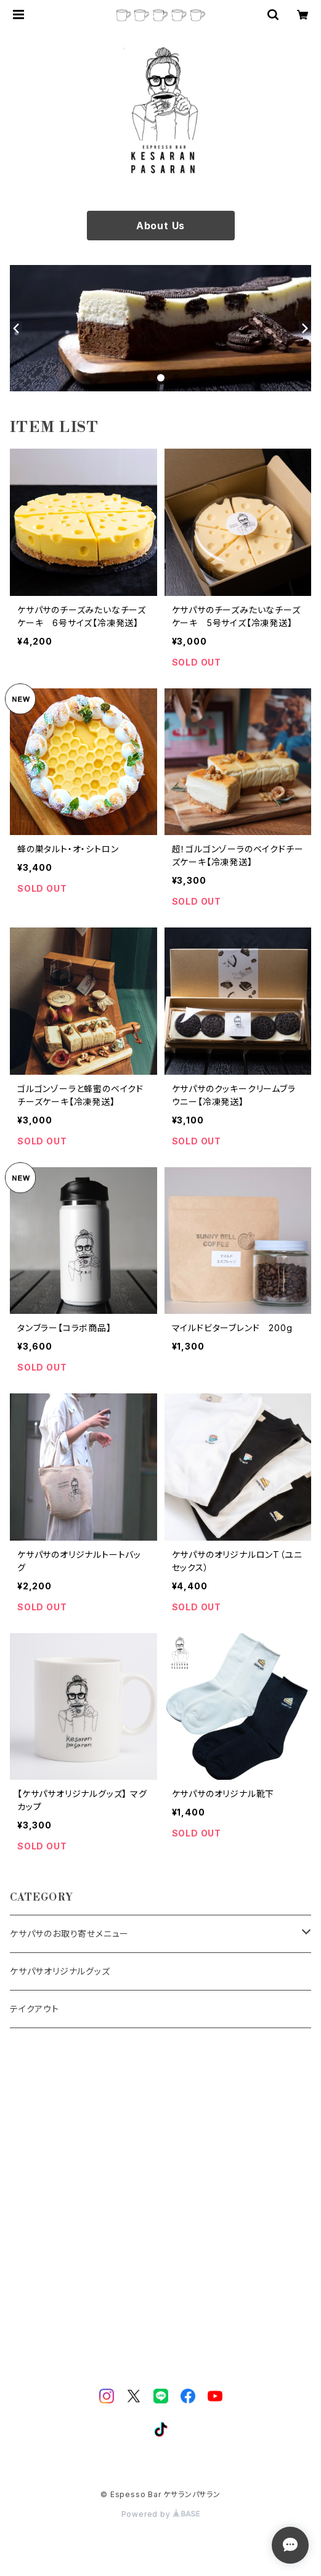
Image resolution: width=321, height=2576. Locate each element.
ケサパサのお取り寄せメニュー (69, 1933)
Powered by (160, 2514)
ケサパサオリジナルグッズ (60, 1971)
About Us (160, 225)
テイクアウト (34, 2008)
